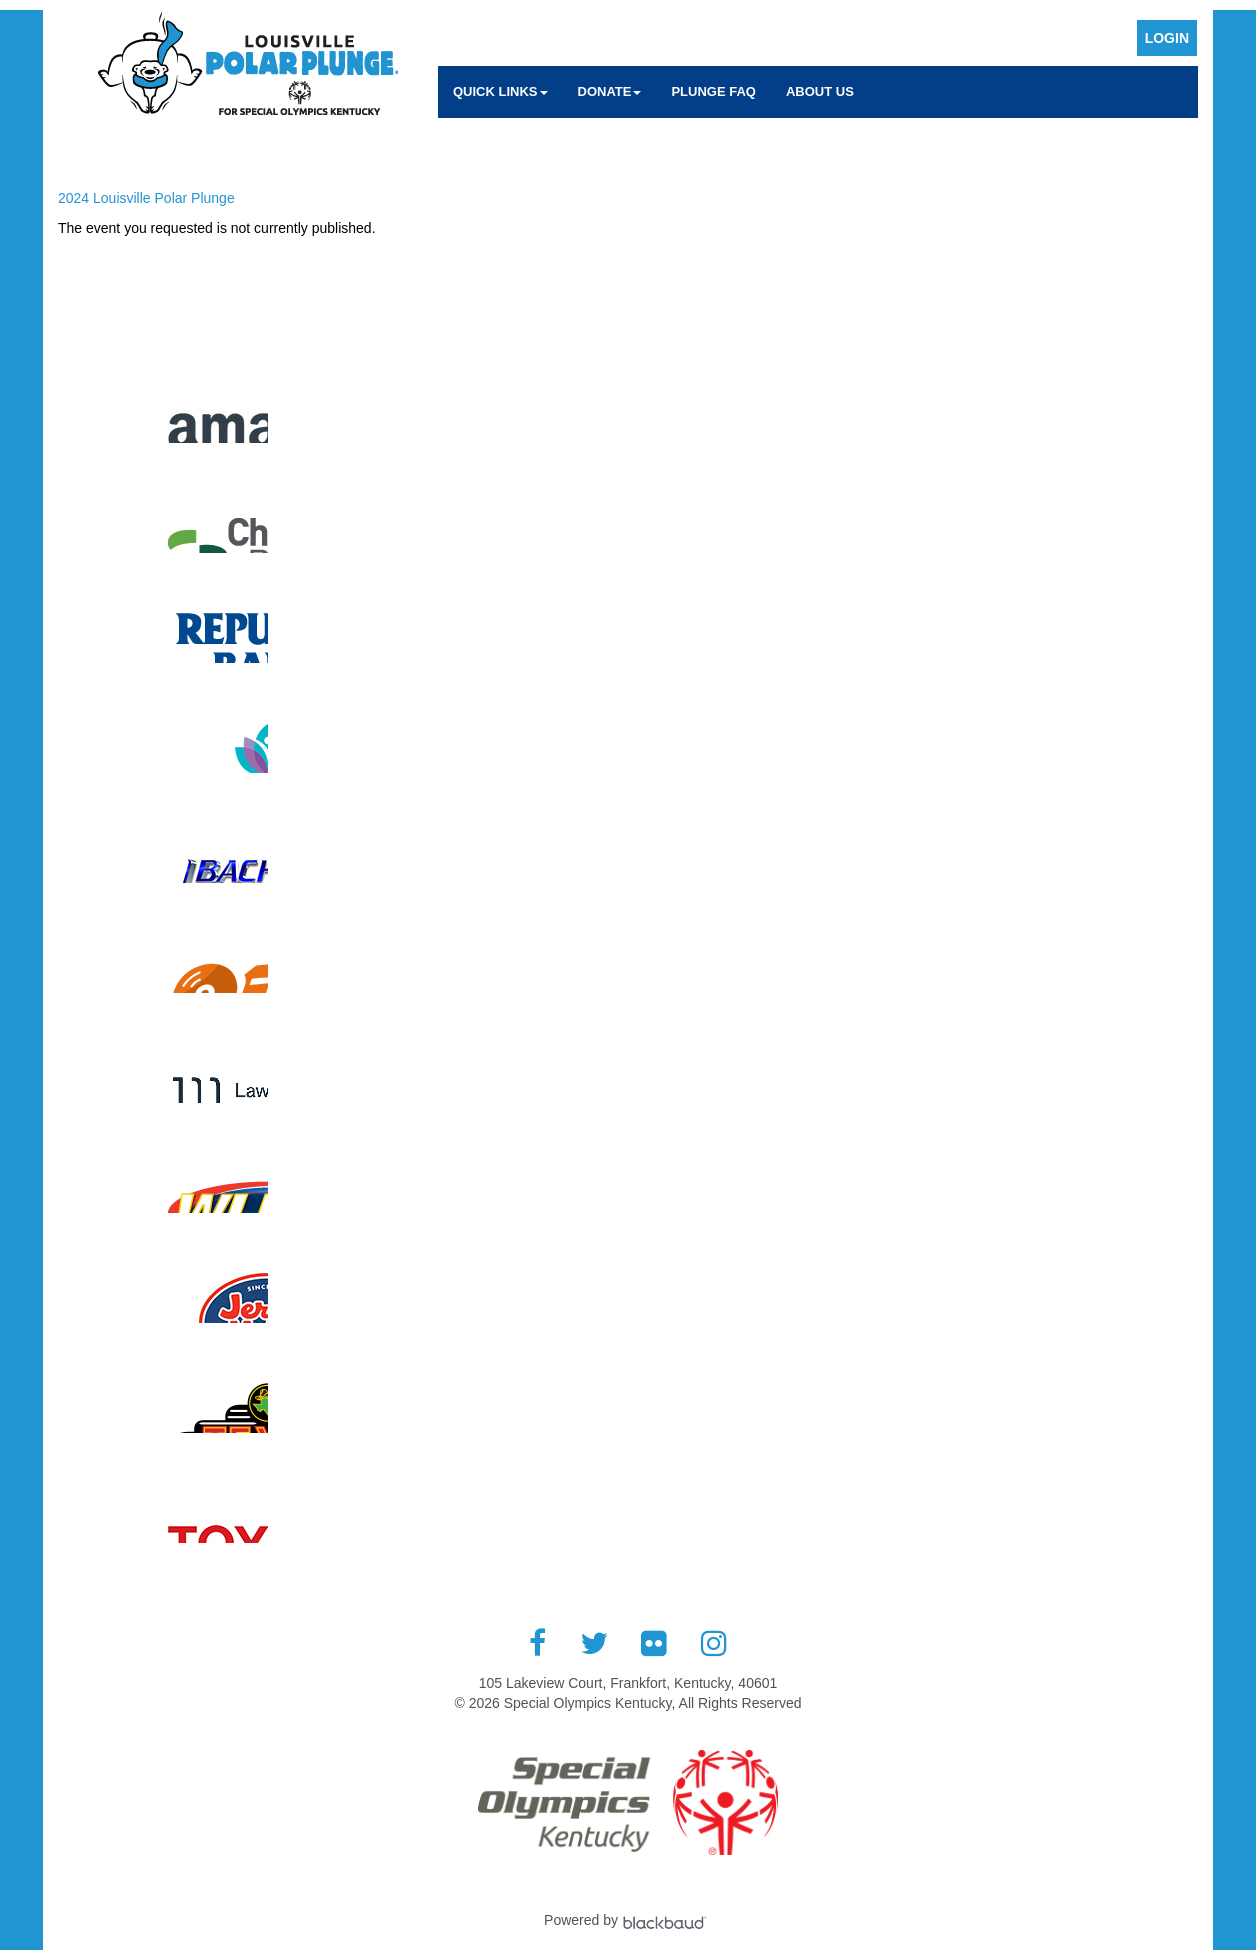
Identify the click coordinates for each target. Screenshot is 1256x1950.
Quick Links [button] (500, 91)
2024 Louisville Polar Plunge (146, 198)
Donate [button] (610, 91)
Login (1167, 38)
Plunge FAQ (713, 91)
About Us (820, 91)
